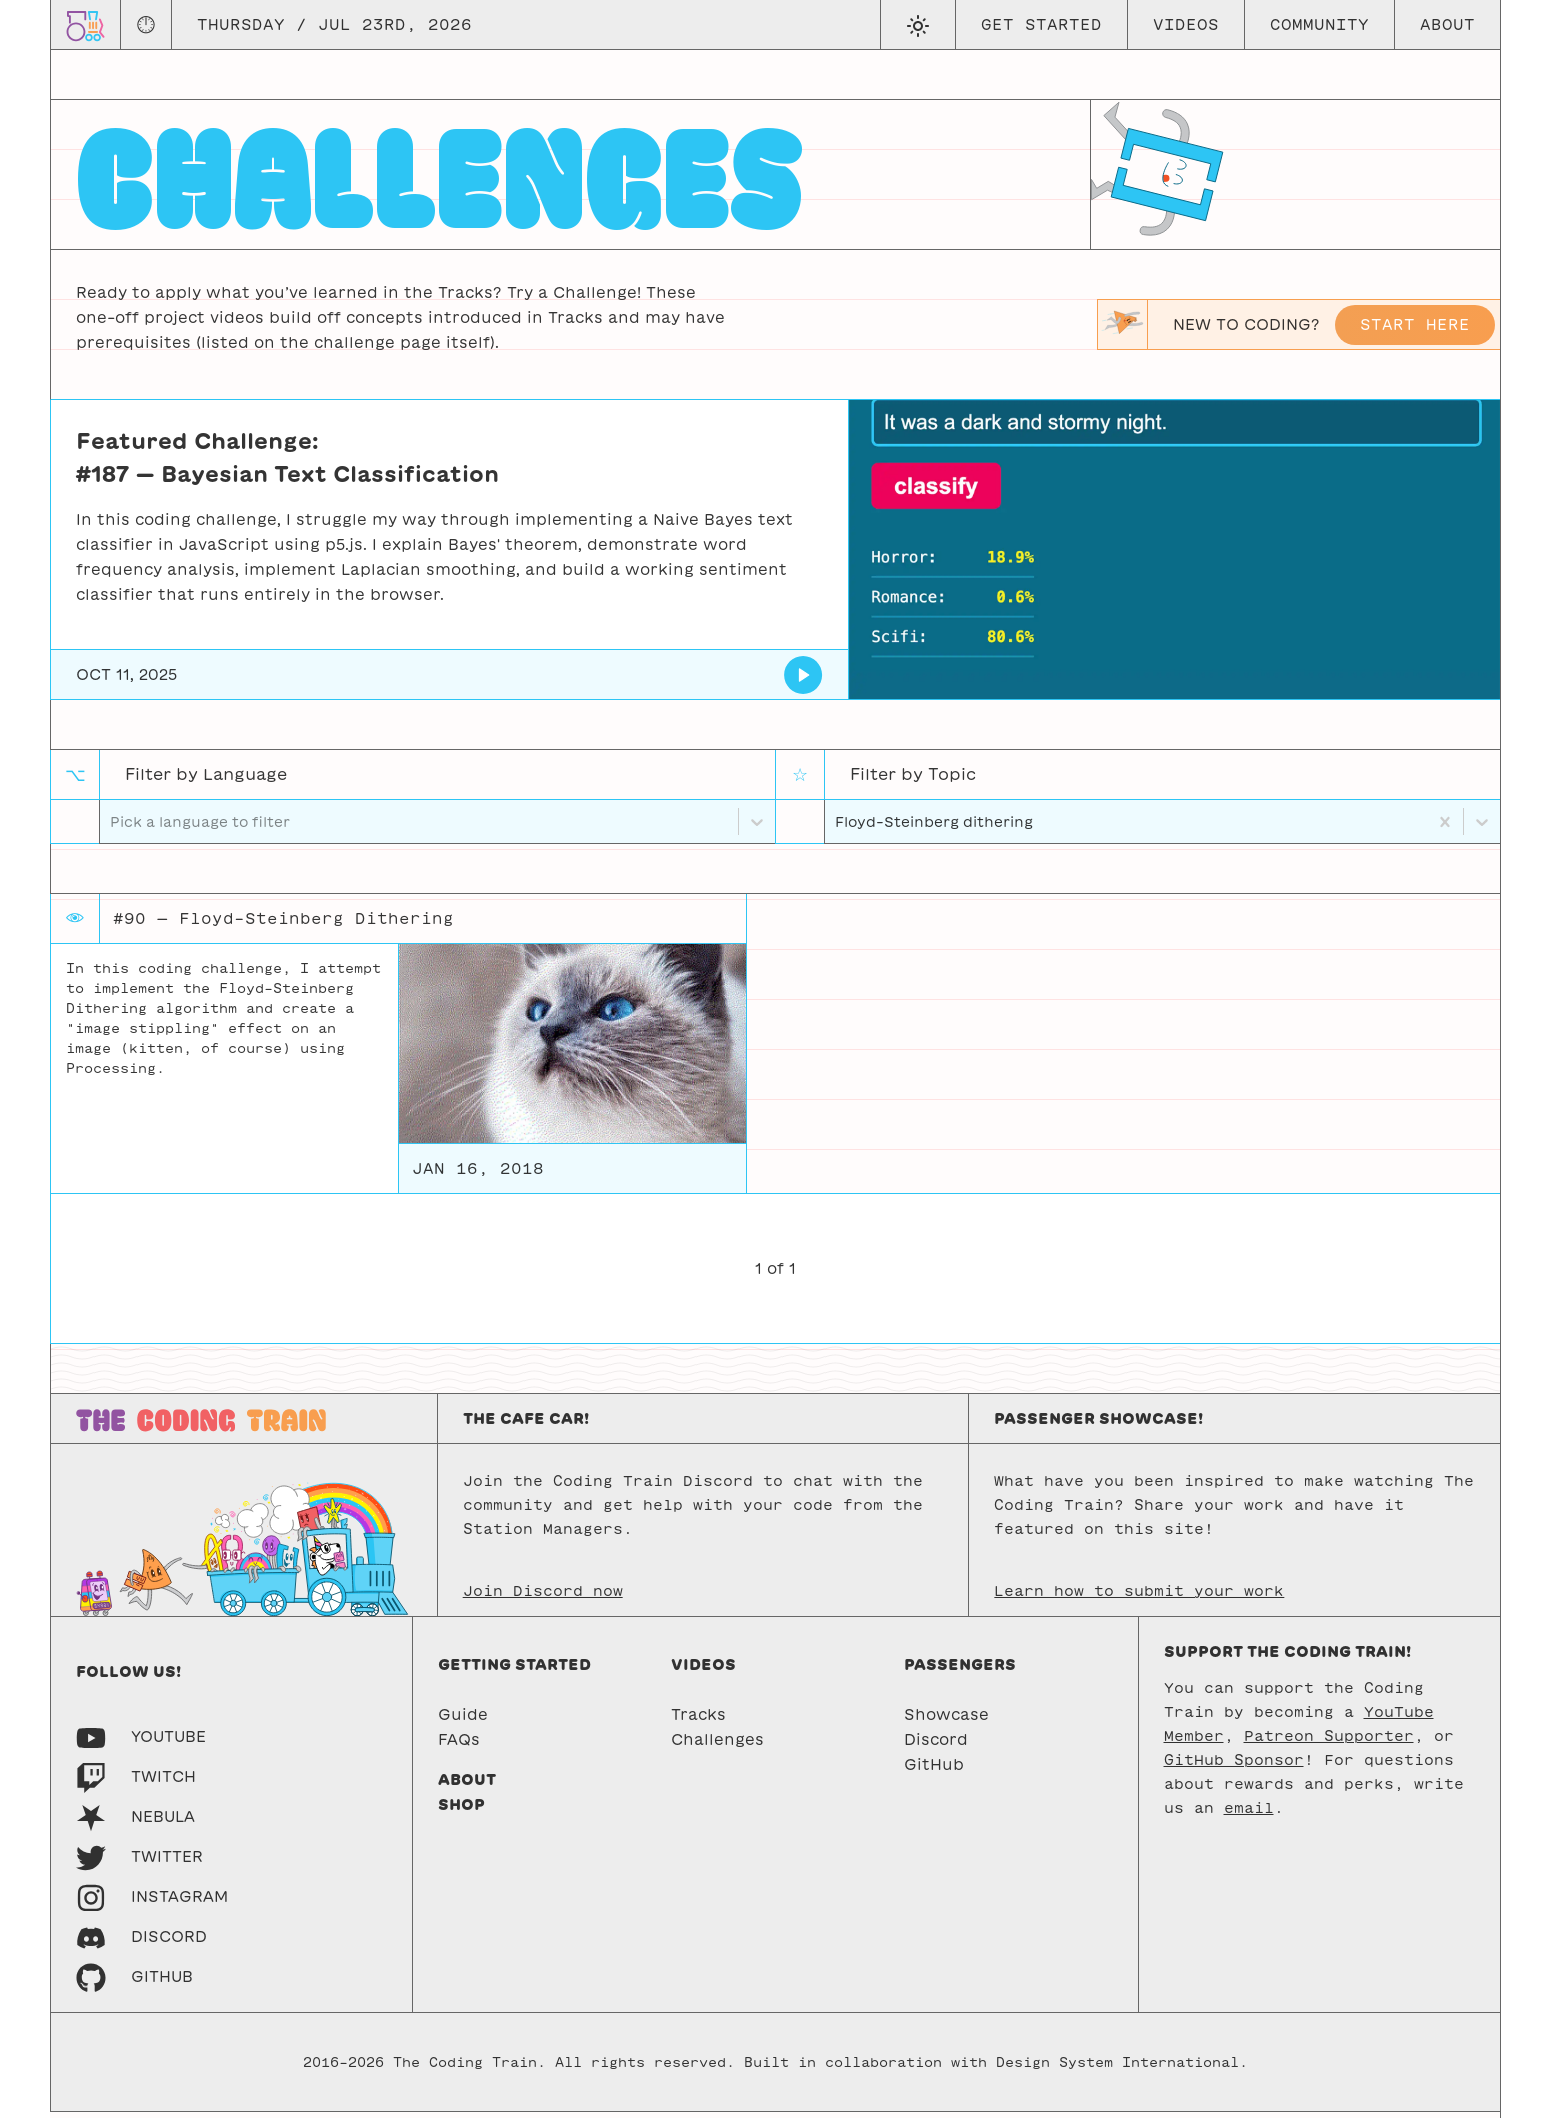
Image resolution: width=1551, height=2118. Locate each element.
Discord (936, 1745)
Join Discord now (543, 1597)
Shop (461, 1810)
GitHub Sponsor (1234, 1766)
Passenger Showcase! (1098, 1424)
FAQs (459, 1745)
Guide (463, 1720)
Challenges (717, 1745)
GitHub (934, 1770)
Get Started (1041, 24)
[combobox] (837, 824)
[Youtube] (141, 1742)
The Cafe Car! (526, 1424)
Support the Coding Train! (1287, 1657)
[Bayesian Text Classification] (803, 675)
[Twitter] (139, 1862)
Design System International (1117, 2068)
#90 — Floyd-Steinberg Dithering (283, 924)
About (1447, 24)
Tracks (698, 1720)
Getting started (514, 1670)
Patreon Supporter (1329, 1742)
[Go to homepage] (85, 24)
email (1249, 1814)
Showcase (946, 1720)
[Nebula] (135, 1822)
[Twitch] (136, 1782)
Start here (1415, 324)
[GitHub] (134, 1982)
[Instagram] (152, 1902)
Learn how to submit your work (1139, 1597)
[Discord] (141, 1942)
